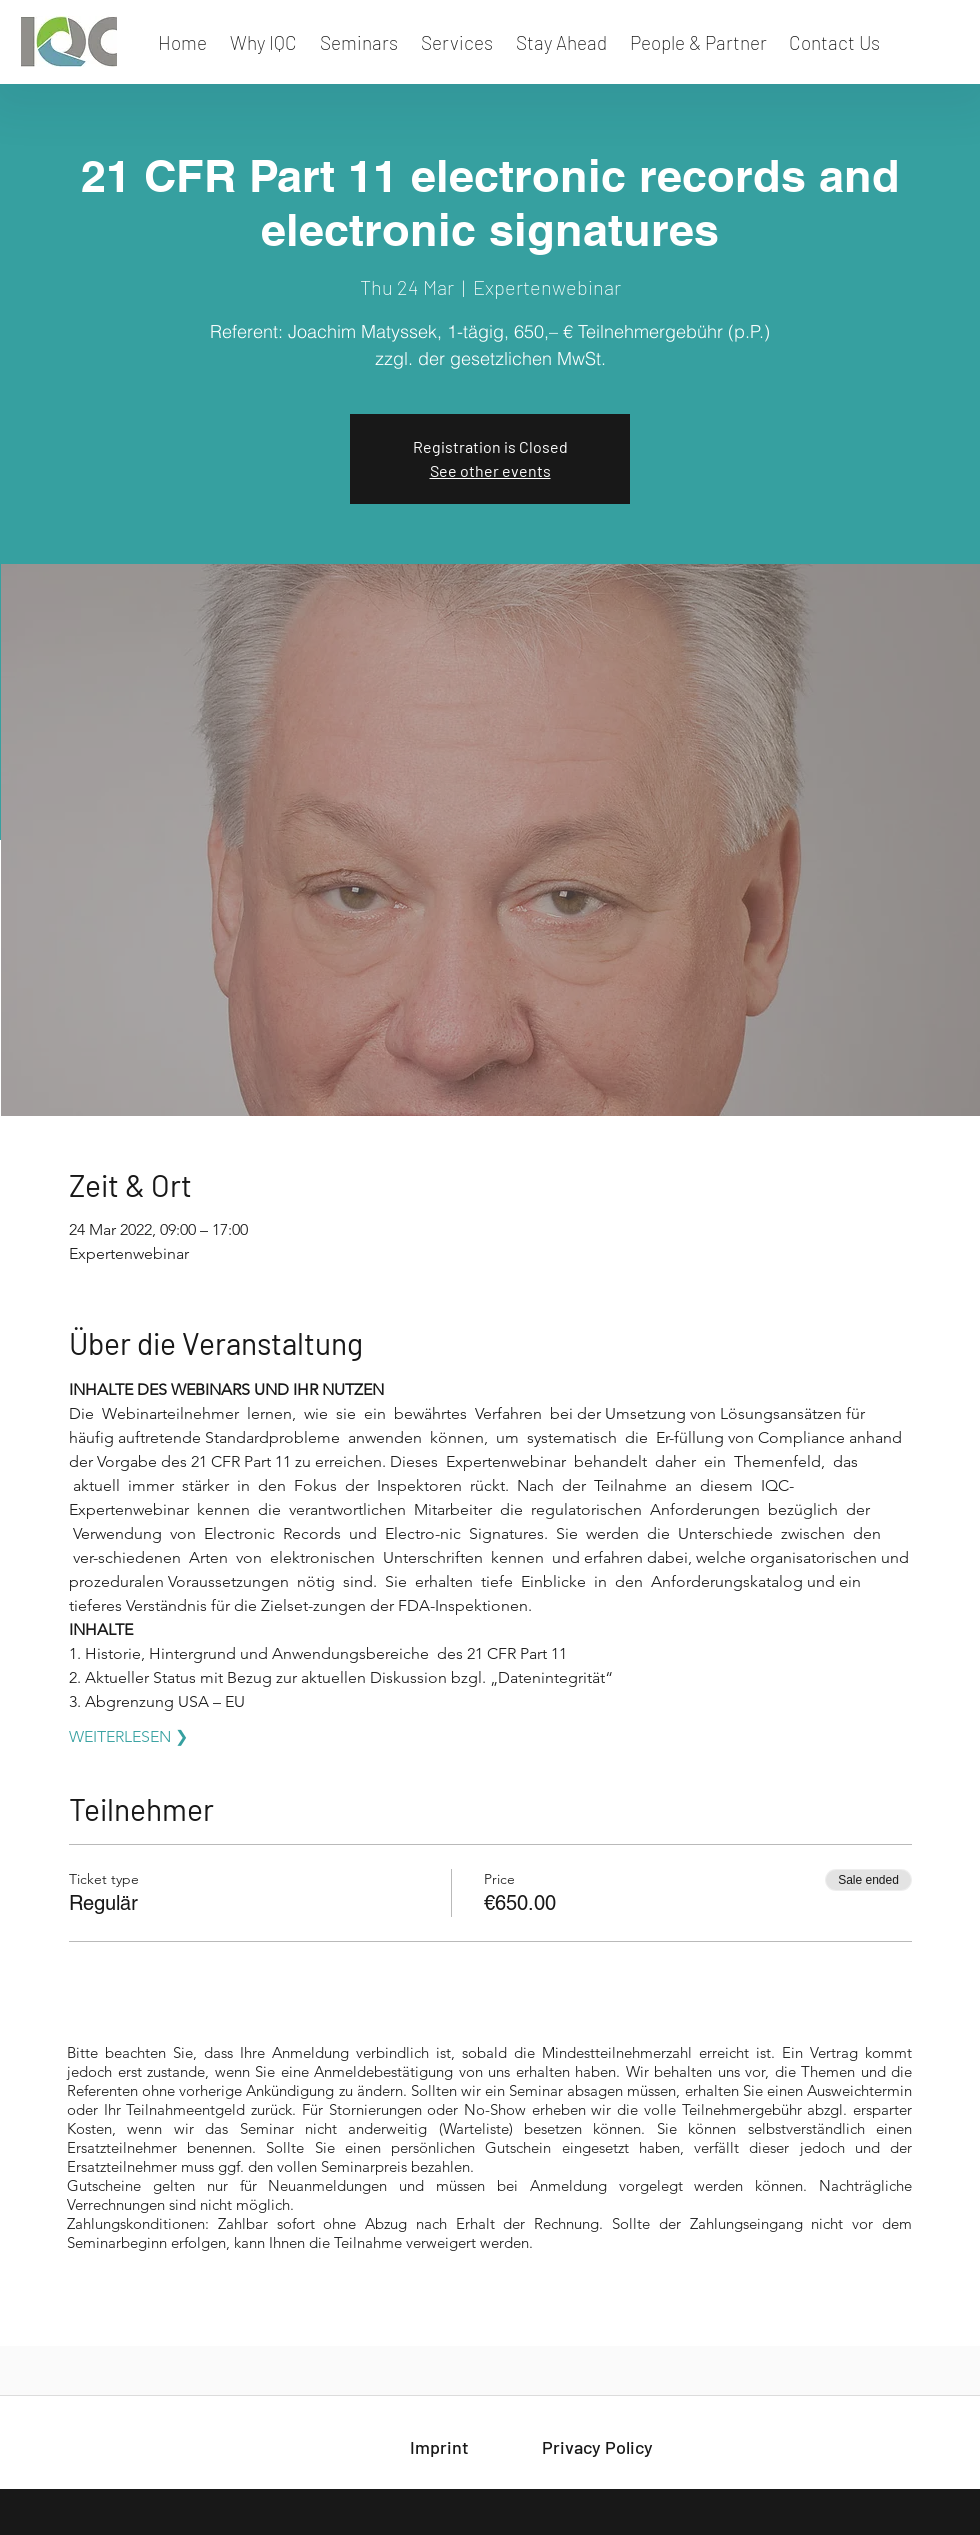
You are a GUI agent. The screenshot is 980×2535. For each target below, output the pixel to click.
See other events (490, 470)
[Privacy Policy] (597, 2448)
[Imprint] (439, 2448)
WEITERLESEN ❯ (128, 1736)
